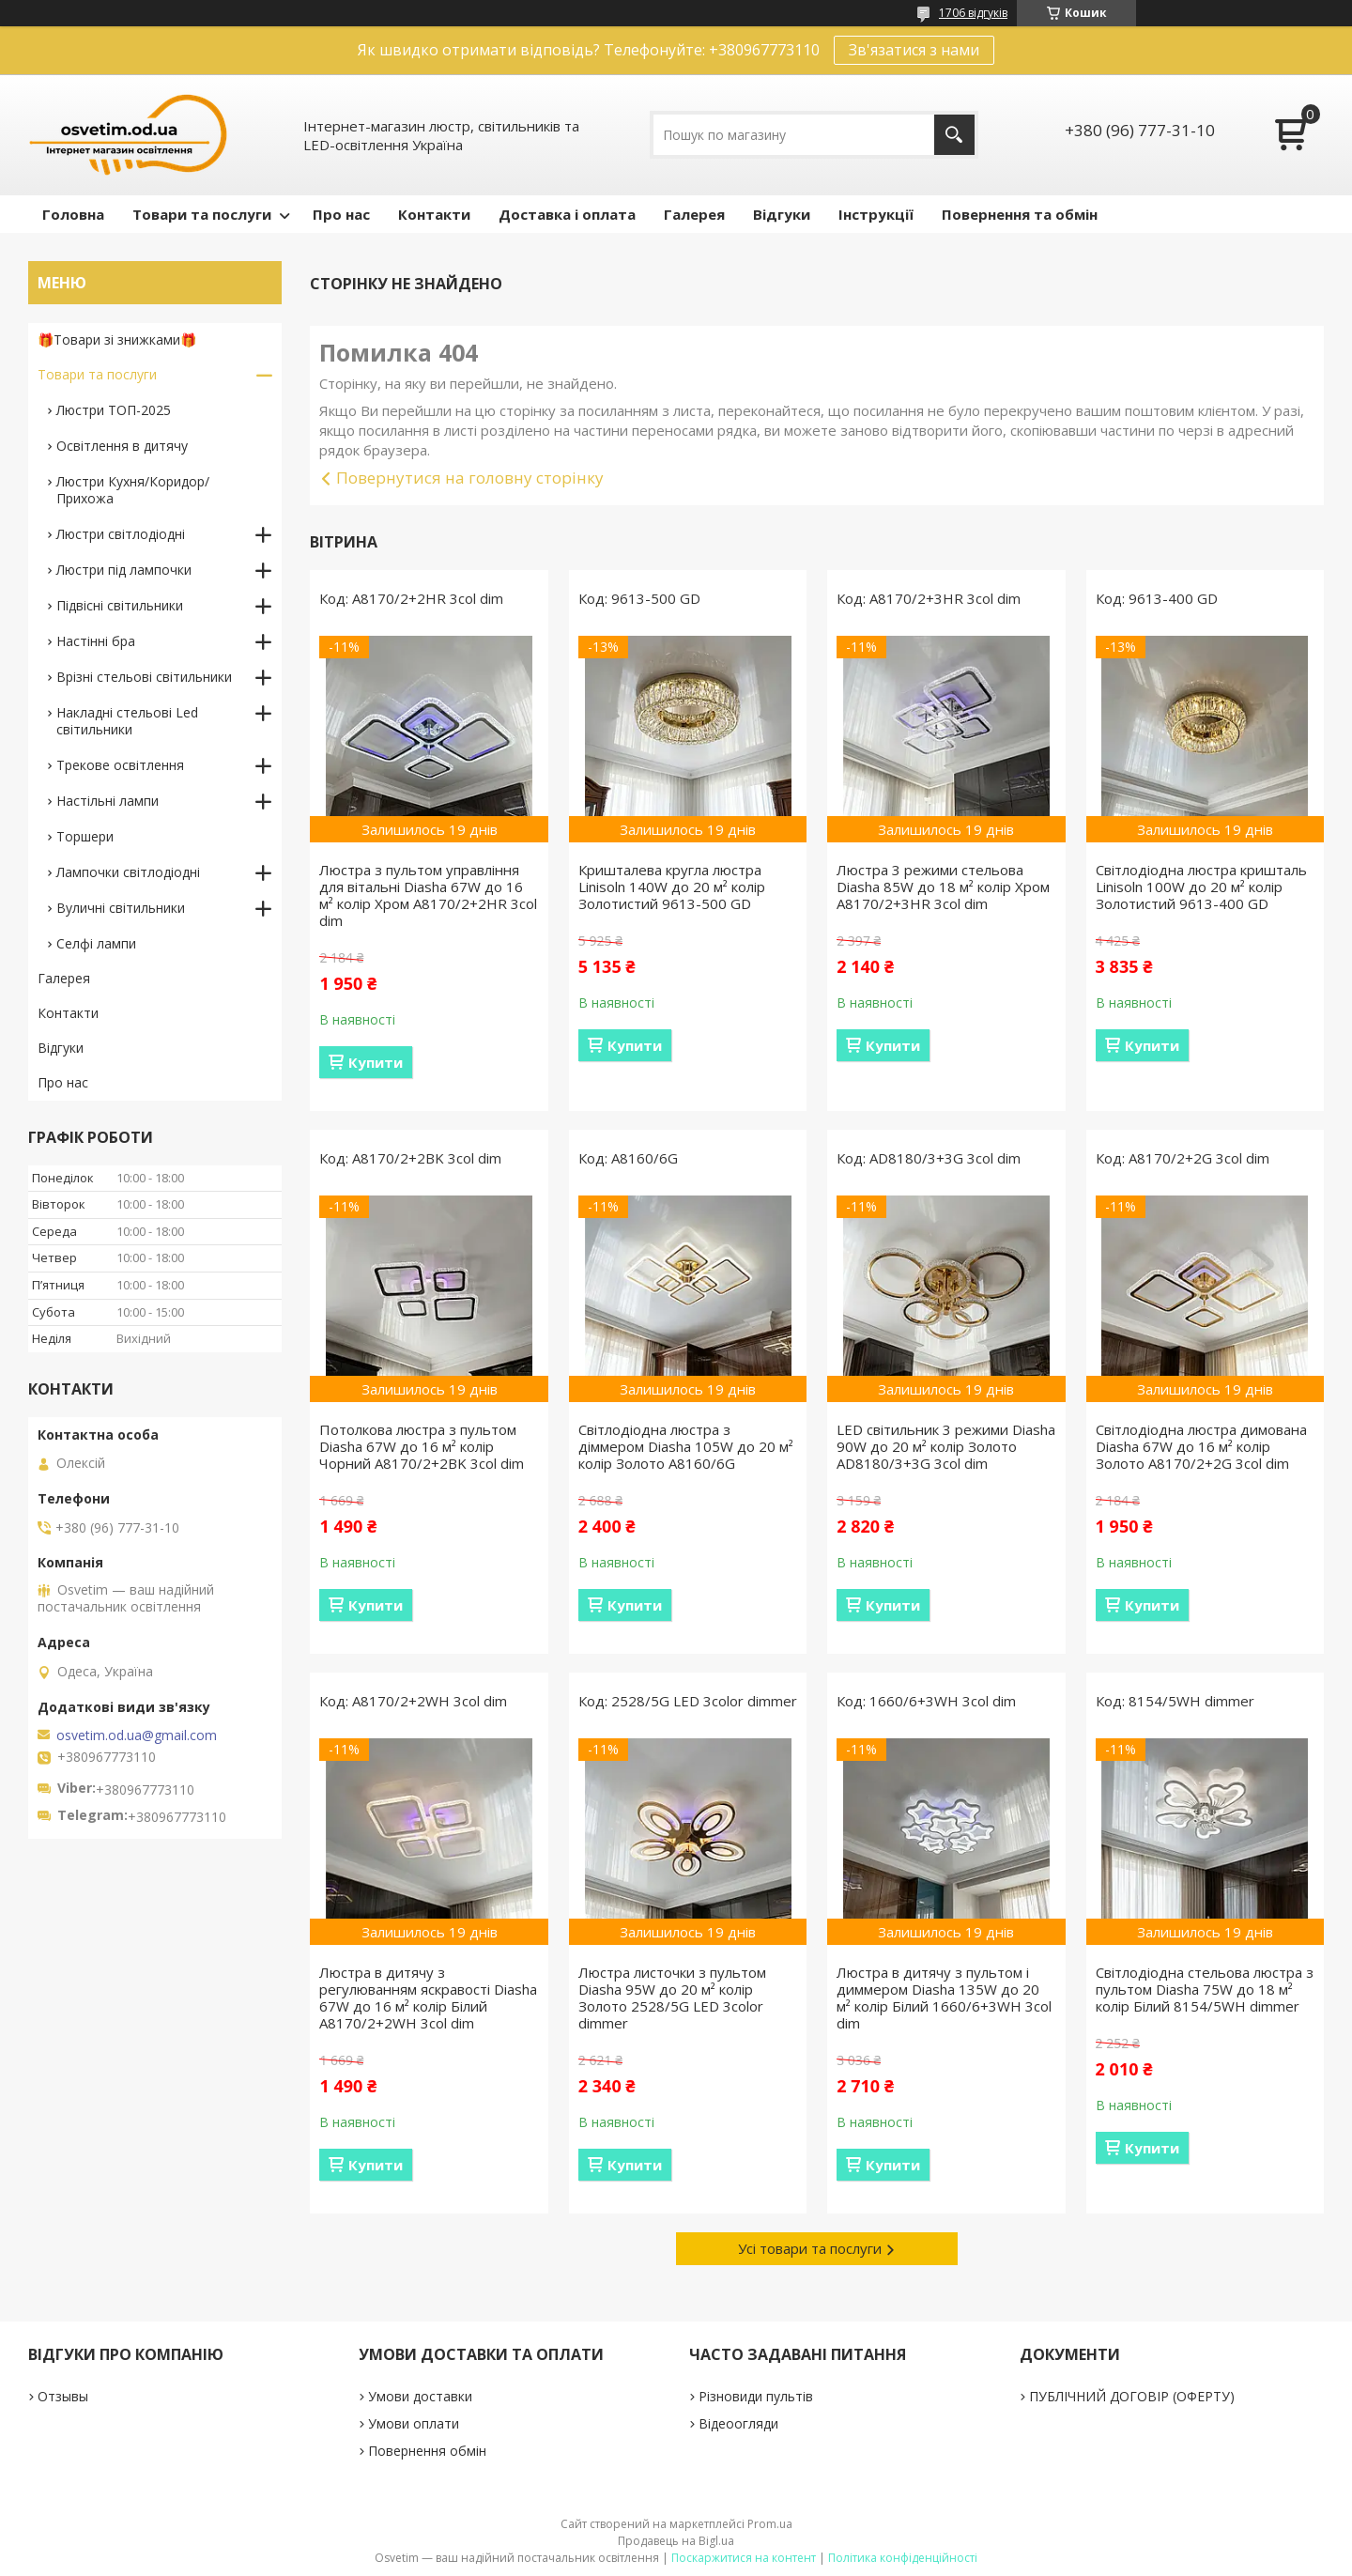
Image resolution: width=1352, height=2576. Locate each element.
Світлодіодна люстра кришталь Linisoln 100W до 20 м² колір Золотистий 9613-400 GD (1201, 886)
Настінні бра (95, 641)
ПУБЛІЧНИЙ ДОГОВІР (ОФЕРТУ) (1132, 2396)
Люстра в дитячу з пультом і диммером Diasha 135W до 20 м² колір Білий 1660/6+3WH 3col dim (944, 1997)
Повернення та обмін (1020, 214)
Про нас (341, 214)
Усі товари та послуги (810, 2248)
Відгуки (781, 214)
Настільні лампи (107, 801)
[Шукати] (954, 135)
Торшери (85, 836)
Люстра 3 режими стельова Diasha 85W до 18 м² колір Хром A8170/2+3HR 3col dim (943, 886)
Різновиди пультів (756, 2396)
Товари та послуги (201, 214)
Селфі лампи (96, 943)
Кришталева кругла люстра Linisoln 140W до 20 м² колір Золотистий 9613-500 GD (671, 886)
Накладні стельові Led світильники (127, 720)
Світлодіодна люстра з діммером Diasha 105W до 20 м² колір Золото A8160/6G (685, 1446)
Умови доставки (420, 2396)
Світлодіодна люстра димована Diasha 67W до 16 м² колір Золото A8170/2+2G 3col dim (1201, 1446)
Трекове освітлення (120, 765)
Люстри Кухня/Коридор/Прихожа (132, 489)
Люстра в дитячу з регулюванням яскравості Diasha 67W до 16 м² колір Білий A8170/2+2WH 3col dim (428, 1997)
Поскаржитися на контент (743, 2558)
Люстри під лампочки (124, 569)
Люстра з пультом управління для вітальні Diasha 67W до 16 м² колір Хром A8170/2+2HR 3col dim (428, 895)
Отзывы (63, 2396)
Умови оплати (413, 2423)
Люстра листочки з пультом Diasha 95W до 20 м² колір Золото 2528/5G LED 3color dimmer (672, 1997)
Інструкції (876, 214)
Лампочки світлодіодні (128, 872)
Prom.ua (769, 2524)
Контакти (434, 214)
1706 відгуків (973, 13)
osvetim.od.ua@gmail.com (136, 1735)
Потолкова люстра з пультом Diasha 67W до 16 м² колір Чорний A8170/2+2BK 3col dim (421, 1446)
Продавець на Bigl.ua (676, 2541)
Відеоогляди (738, 2423)
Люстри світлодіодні (120, 534)
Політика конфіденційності (902, 2558)
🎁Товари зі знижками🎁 (117, 339)
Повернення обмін (427, 2451)
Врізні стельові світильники (144, 677)
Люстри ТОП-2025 (113, 410)
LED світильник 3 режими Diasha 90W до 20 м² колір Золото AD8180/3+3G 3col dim (946, 1446)
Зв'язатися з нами (914, 49)
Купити (375, 1062)
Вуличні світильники (120, 908)
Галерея (694, 214)
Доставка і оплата (567, 214)
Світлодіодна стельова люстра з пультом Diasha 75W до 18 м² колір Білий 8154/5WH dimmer (1205, 1989)
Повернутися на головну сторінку (470, 477)
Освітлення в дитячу (122, 446)
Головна (73, 214)
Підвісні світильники (119, 605)
